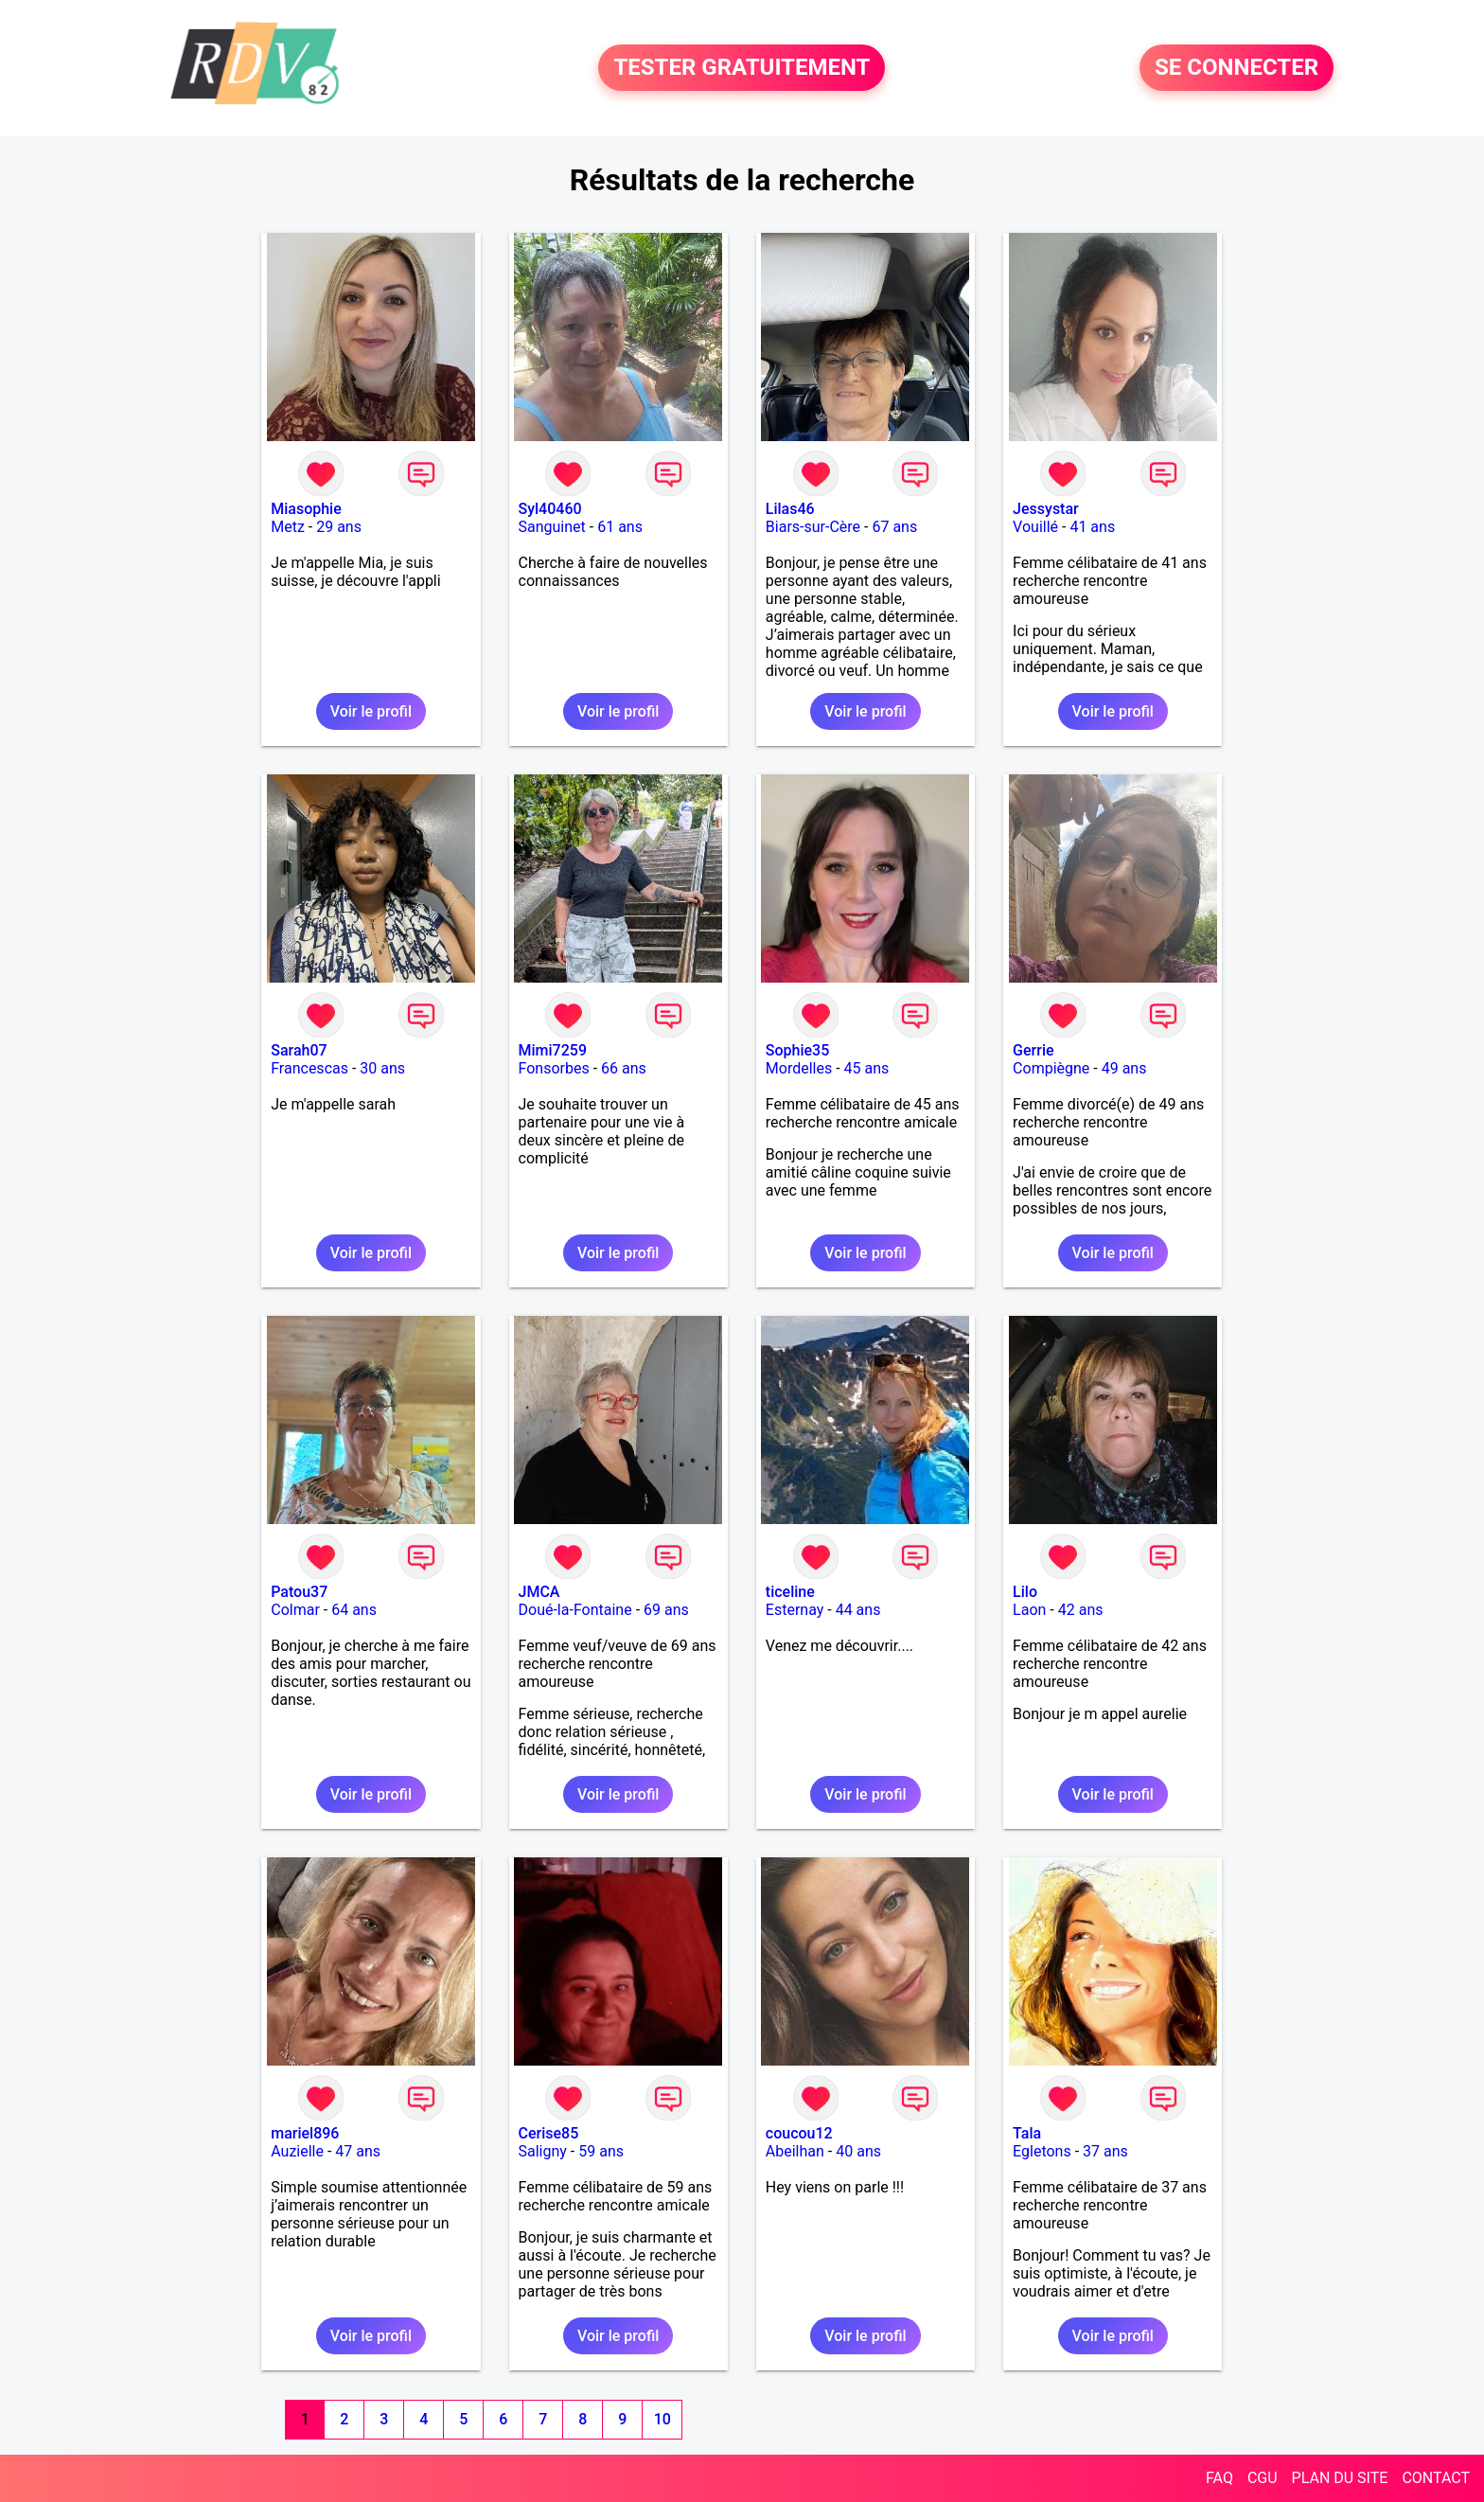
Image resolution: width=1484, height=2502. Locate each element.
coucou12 (799, 2133)
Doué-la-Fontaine (575, 1610)
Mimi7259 (553, 1050)
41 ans (1092, 527)
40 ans (858, 2151)
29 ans (339, 527)
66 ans (623, 1068)
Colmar (295, 1610)
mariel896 (305, 2133)
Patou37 (299, 1592)
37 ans (1105, 2151)
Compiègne (1051, 1068)
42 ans (1081, 1610)
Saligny (543, 2151)
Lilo (1025, 1592)
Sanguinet (552, 527)
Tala (1027, 2133)
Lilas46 (790, 509)
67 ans (894, 527)
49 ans (1124, 1068)
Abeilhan (795, 2151)
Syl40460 (550, 509)
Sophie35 (797, 1050)
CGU (1262, 2478)
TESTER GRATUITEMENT (741, 68)
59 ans (601, 2151)
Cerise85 (549, 2133)
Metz (288, 527)
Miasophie (306, 509)
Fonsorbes (554, 1068)
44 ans (858, 1610)
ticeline (790, 1592)
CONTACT (1436, 2478)
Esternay (794, 1610)
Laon (1029, 1610)
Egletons (1042, 2151)
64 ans (354, 1610)
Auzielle (297, 2151)
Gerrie (1033, 1050)
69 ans (666, 1610)
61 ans (620, 527)
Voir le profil (371, 711)
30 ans (382, 1068)
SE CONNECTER (1236, 68)
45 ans (867, 1068)
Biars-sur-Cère (813, 527)
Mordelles (799, 1068)
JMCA (539, 1592)
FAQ (1219, 2478)
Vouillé (1035, 527)
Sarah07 (299, 1050)
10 (662, 2419)
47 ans (357, 2151)
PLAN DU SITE (1340, 2478)
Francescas (309, 1068)
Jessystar (1046, 509)
